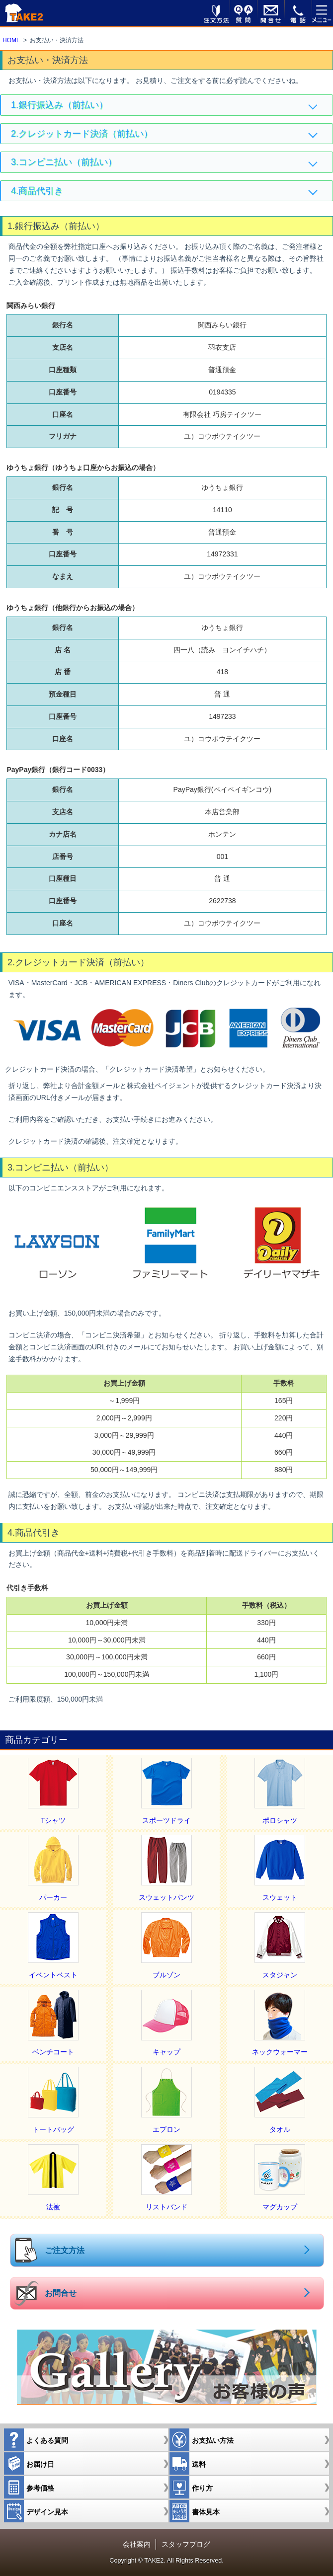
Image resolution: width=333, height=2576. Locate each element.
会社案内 (137, 2544)
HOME (11, 40)
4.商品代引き (37, 191)
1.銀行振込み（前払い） (59, 105)
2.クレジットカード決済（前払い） (82, 134)
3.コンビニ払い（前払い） (64, 162)
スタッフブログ (186, 2544)
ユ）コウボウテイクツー (222, 923)
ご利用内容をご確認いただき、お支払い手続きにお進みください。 (112, 1119)
